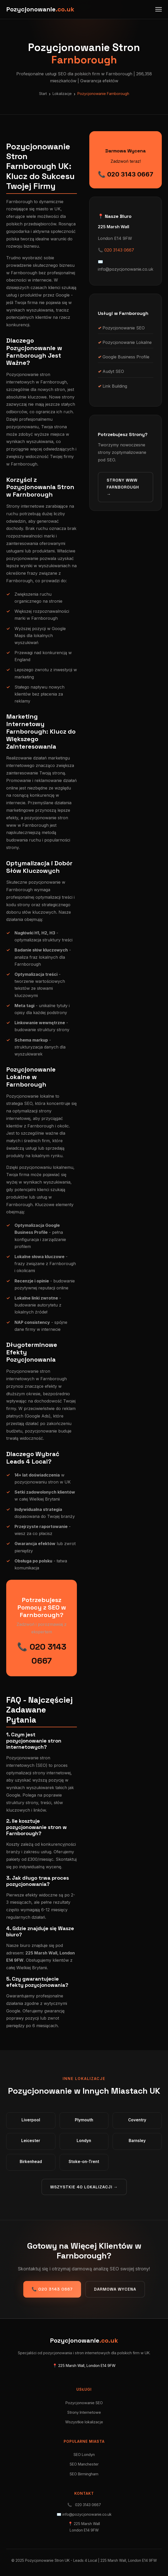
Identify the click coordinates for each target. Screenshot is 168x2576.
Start (43, 93)
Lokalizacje (62, 93)
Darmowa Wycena (115, 2289)
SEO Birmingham (84, 2474)
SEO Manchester (84, 2464)
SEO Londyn (84, 2454)
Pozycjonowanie (40, 9)
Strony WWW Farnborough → (123, 487)
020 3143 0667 (119, 250)
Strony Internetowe (84, 2412)
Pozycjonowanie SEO (84, 2403)
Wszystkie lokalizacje (84, 2422)
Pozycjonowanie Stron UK (47, 2560)
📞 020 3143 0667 (125, 174)
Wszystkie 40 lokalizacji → (84, 2187)
